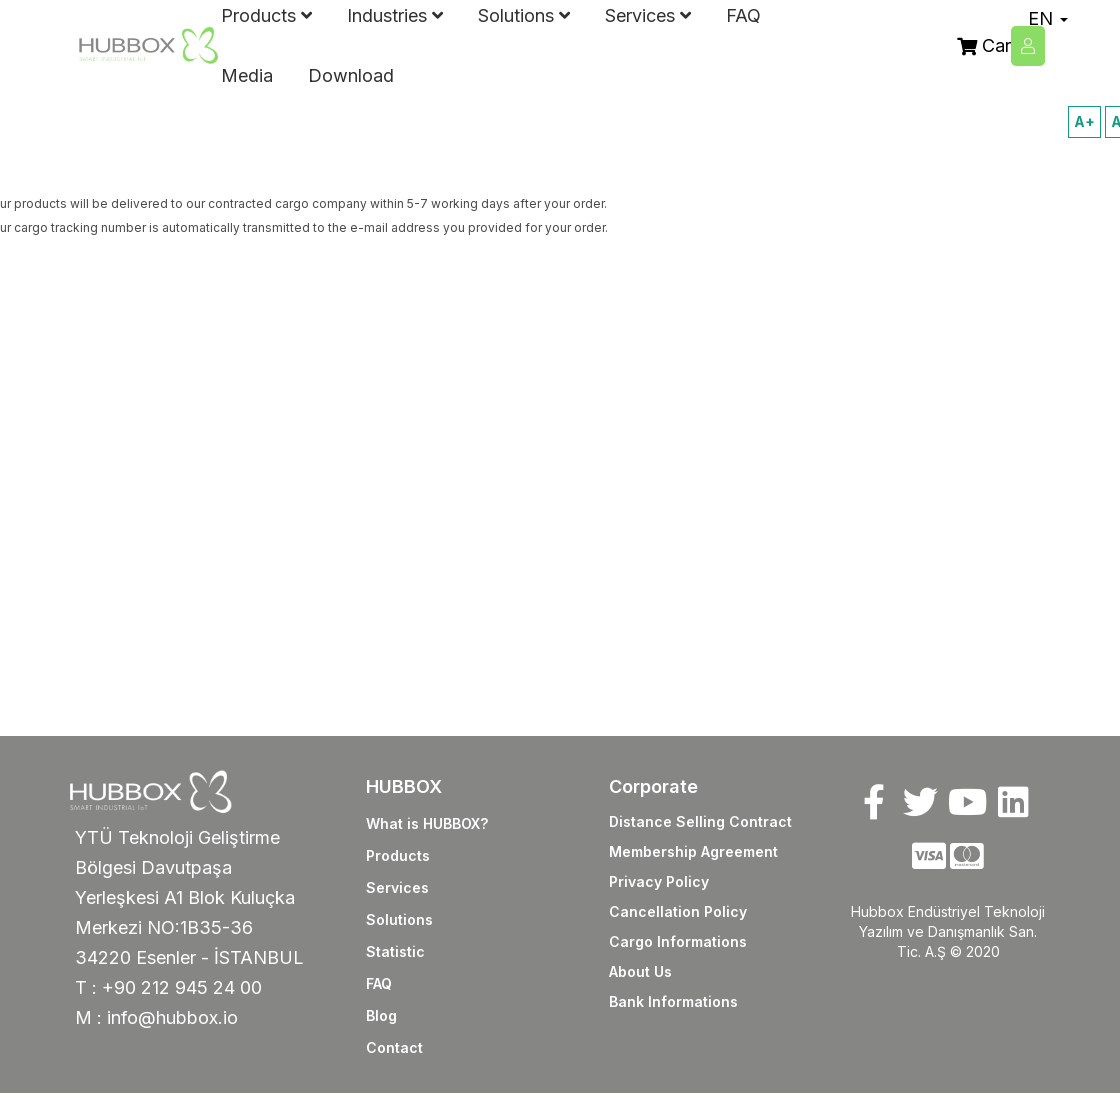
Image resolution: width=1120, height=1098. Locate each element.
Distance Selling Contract (700, 821)
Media (247, 75)
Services (397, 887)
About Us (640, 971)
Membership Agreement (693, 851)
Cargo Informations (678, 941)
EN (1048, 18)
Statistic (395, 951)
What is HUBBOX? (427, 823)
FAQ (379, 983)
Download (351, 75)
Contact (394, 1047)
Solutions (399, 919)
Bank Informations (673, 1001)
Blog (381, 1015)
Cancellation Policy (678, 911)
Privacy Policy (659, 881)
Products (398, 855)
